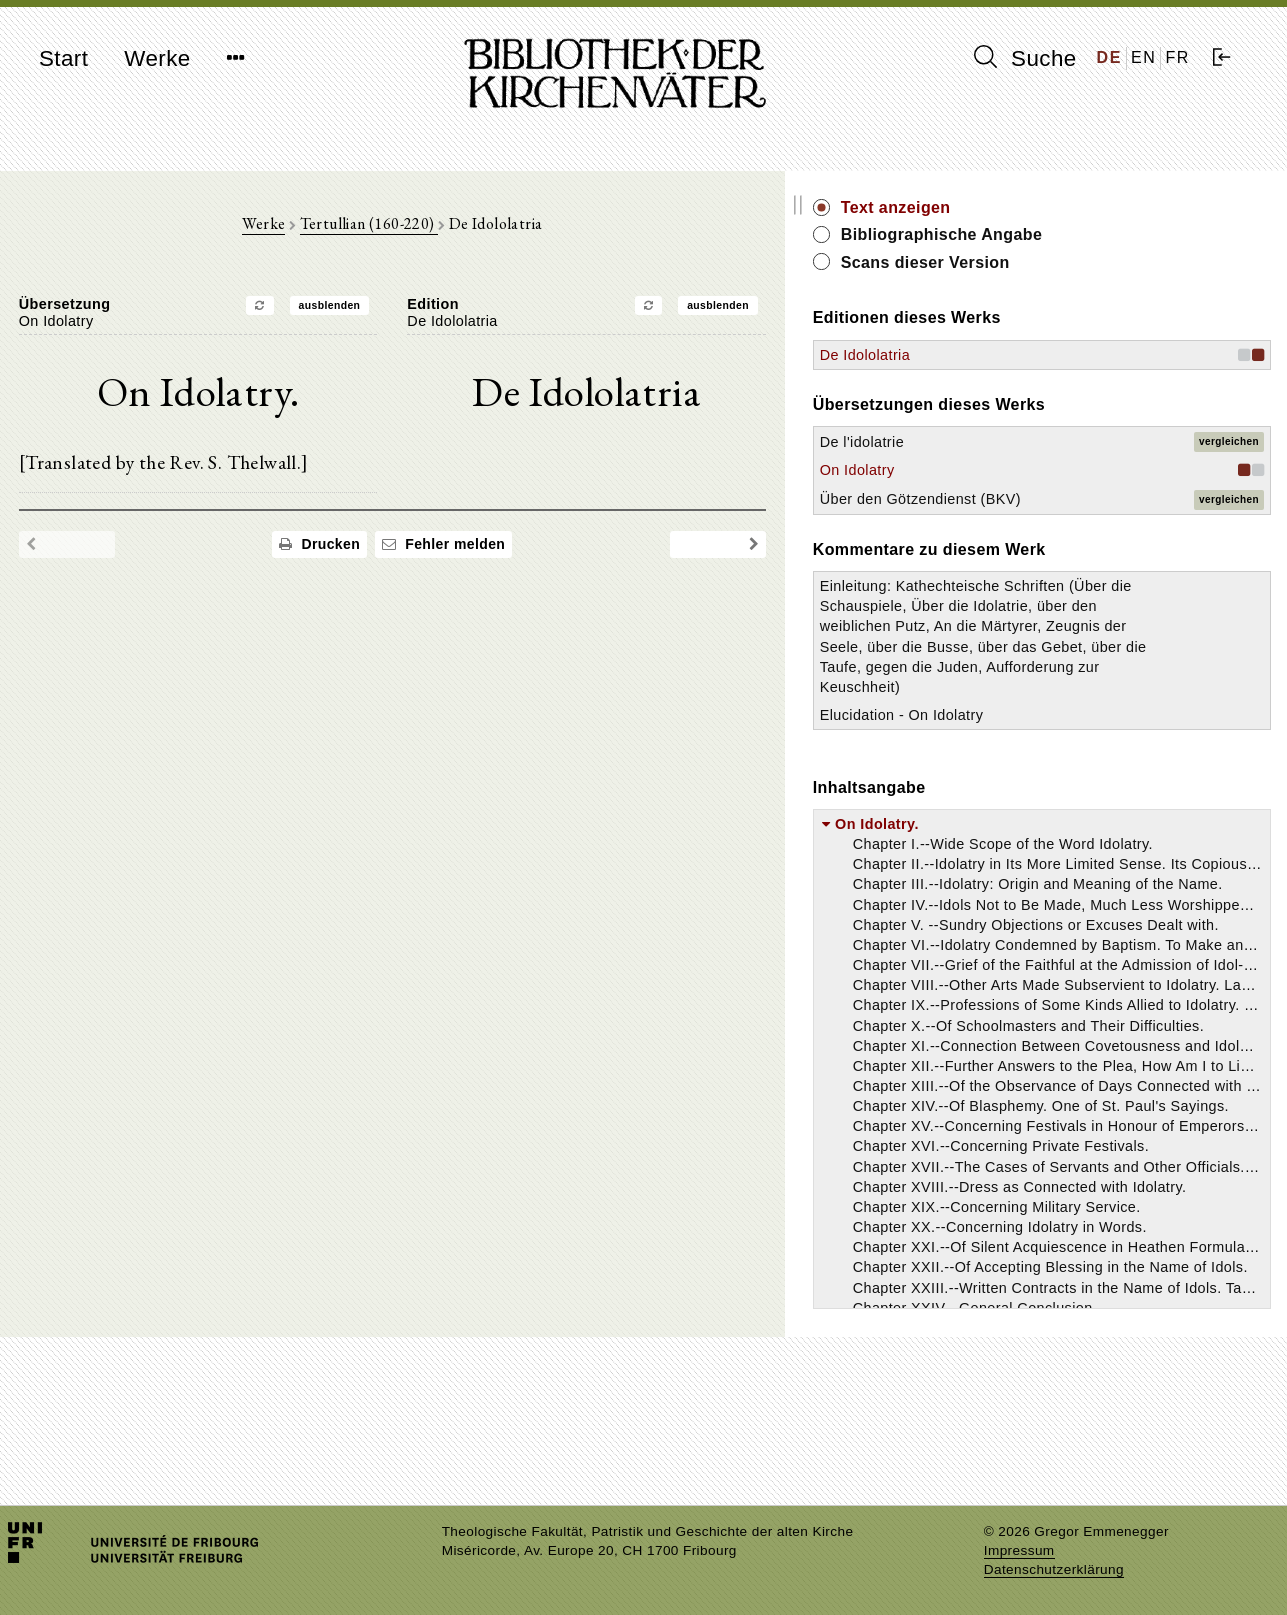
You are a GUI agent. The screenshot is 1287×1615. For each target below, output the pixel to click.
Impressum (1019, 1550)
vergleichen (1229, 441)
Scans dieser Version (1106, 262)
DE (1109, 57)
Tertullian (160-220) (459, 231)
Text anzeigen (1077, 207)
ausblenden (420, 312)
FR (1177, 57)
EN (1143, 57)
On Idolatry (1038, 470)
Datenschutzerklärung (1054, 1569)
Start (63, 58)
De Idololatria (1046, 355)
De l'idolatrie (1043, 442)
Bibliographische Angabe (1123, 234)
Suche (1025, 58)
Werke (157, 58)
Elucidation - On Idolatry (1083, 835)
